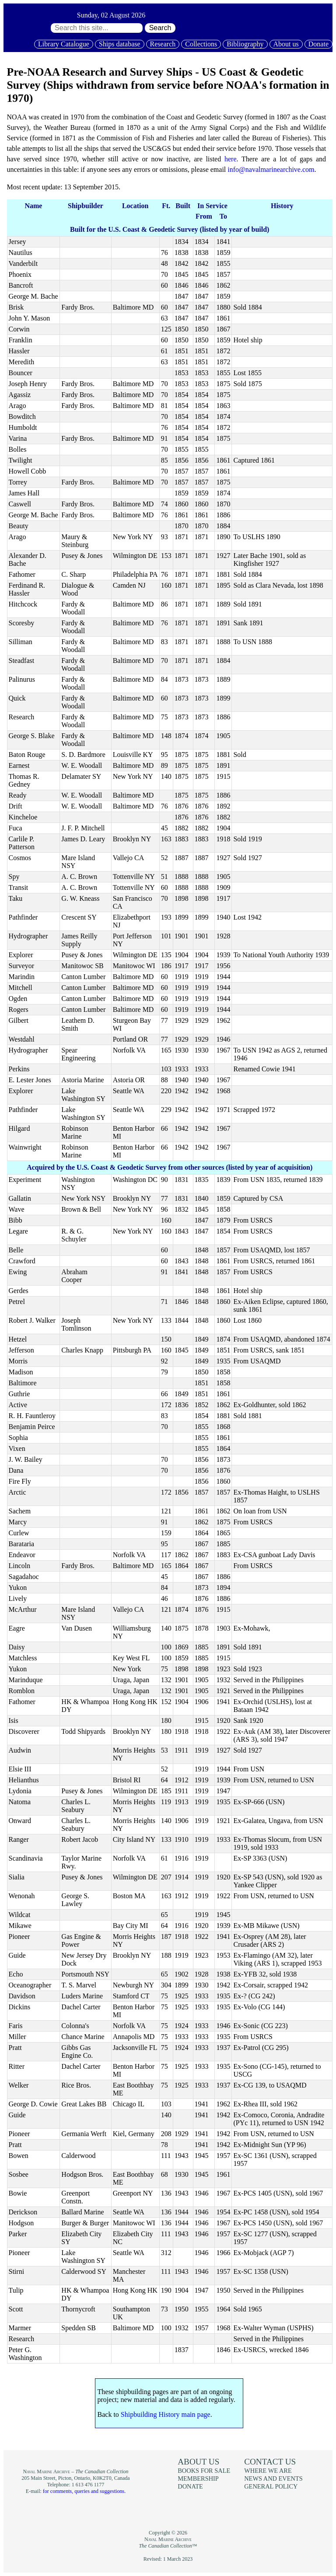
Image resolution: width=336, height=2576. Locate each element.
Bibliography (245, 44)
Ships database (119, 44)
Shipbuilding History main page (165, 2414)
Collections (201, 44)
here (230, 159)
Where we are (267, 2470)
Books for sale (204, 2470)
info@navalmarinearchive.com (271, 169)
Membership (198, 2478)
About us (286, 44)
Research (163, 44)
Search (160, 27)
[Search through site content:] (96, 28)
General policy (271, 2486)
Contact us (270, 2461)
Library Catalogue (63, 44)
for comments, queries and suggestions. (84, 2491)
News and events (273, 2478)
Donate (318, 44)
